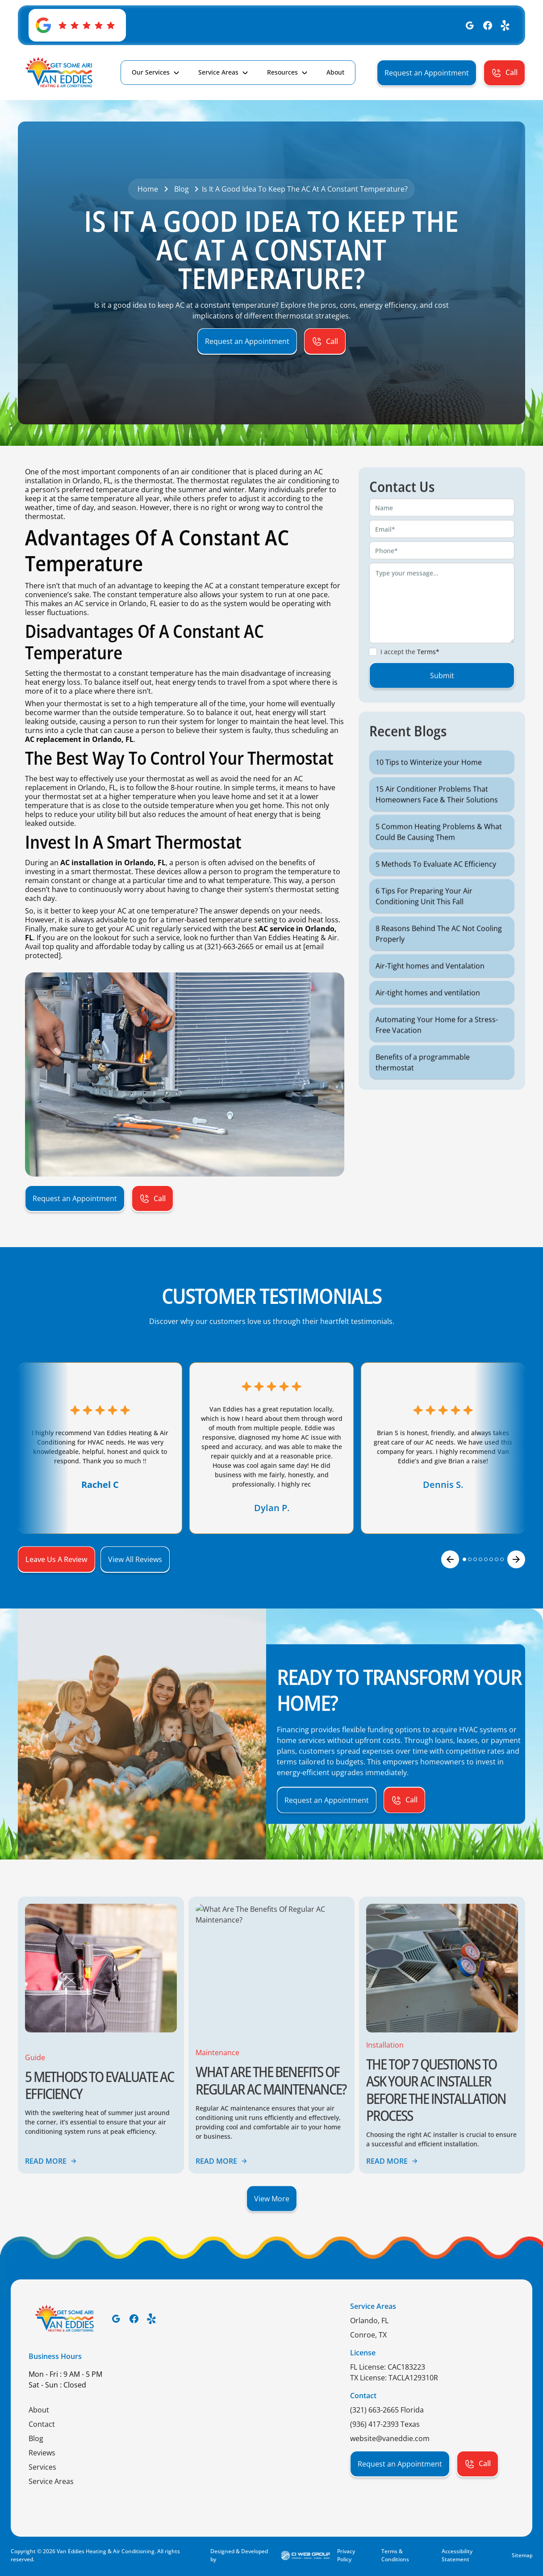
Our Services (151, 72)
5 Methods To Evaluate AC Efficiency (436, 895)
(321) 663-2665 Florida (387, 2410)
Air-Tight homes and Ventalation (430, 997)
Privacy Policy (346, 2555)
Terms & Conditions (395, 2555)
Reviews (42, 2453)
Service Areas (218, 72)
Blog (36, 2438)
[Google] (469, 25)
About (39, 2410)
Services (42, 2467)
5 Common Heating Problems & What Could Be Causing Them (439, 863)
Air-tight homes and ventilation (428, 1024)
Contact (42, 2424)
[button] (156, 72)
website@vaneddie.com (390, 2438)
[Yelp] (505, 25)
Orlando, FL (369, 2320)
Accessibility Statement (457, 2555)
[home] (59, 72)
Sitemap (522, 2555)
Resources (282, 72)
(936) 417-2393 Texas (385, 2424)
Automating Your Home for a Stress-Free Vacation (437, 1056)
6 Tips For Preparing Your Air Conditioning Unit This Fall (424, 927)
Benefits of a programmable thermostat (423, 1093)
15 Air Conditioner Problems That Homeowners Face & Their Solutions (437, 825)
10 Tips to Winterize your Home (429, 793)
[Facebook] (487, 25)
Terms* (428, 683)
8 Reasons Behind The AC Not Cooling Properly (439, 965)
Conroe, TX (368, 2335)
